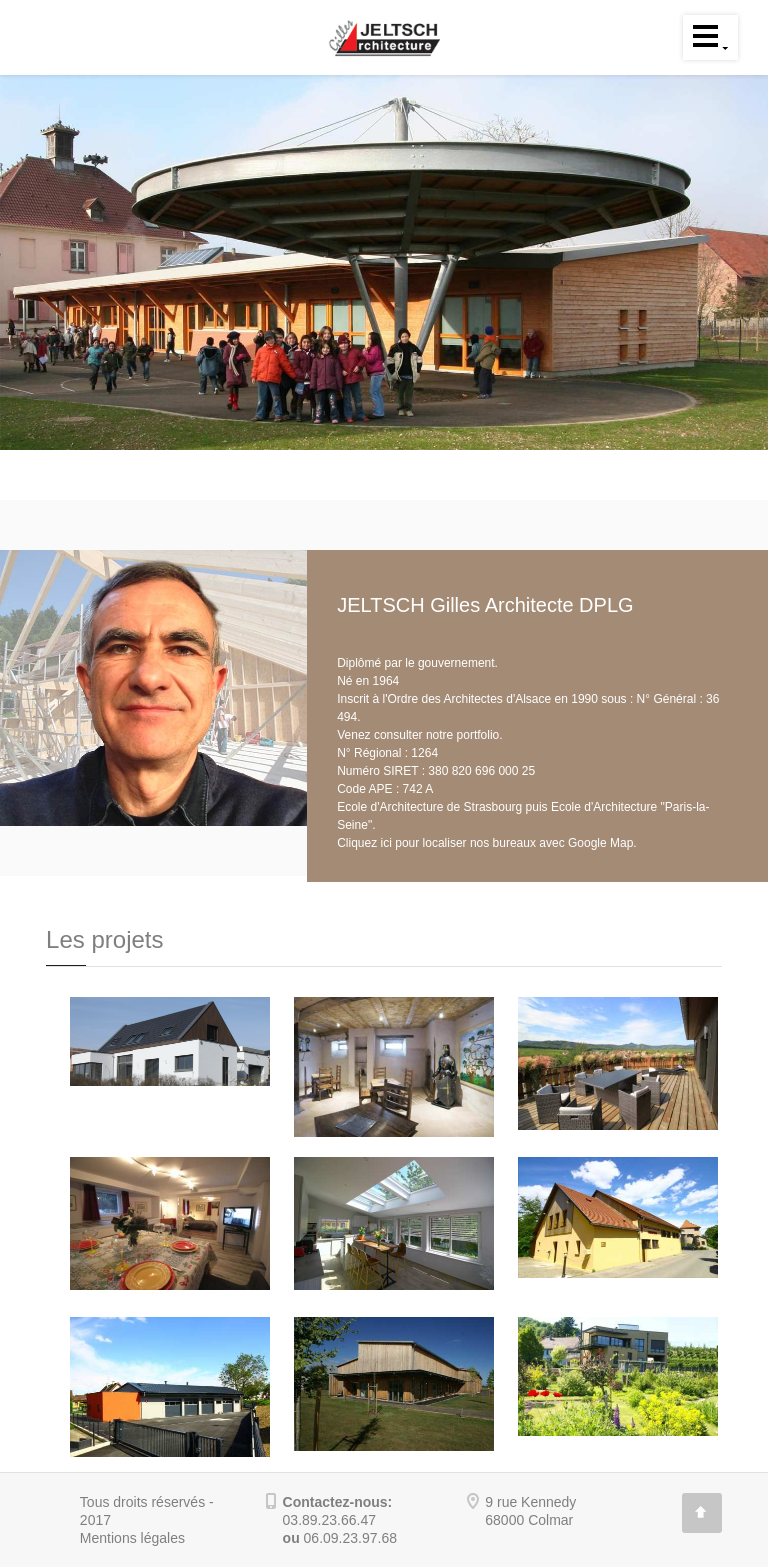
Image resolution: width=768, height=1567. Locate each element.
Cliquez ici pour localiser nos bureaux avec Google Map (485, 843)
